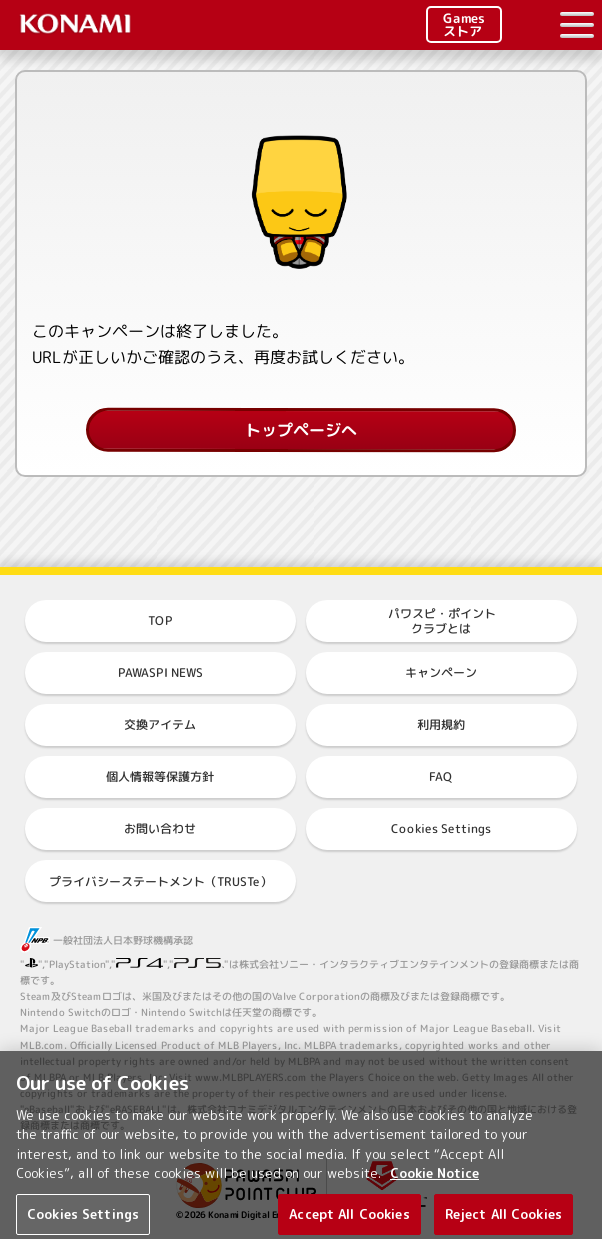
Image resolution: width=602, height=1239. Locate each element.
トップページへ (301, 430)
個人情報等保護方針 (160, 776)
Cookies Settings (441, 828)
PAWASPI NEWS (160, 672)
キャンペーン (441, 672)
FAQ (441, 776)
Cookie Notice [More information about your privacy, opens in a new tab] (434, 1181)
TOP (160, 620)
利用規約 (441, 724)
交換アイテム (160, 724)
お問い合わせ (160, 828)
